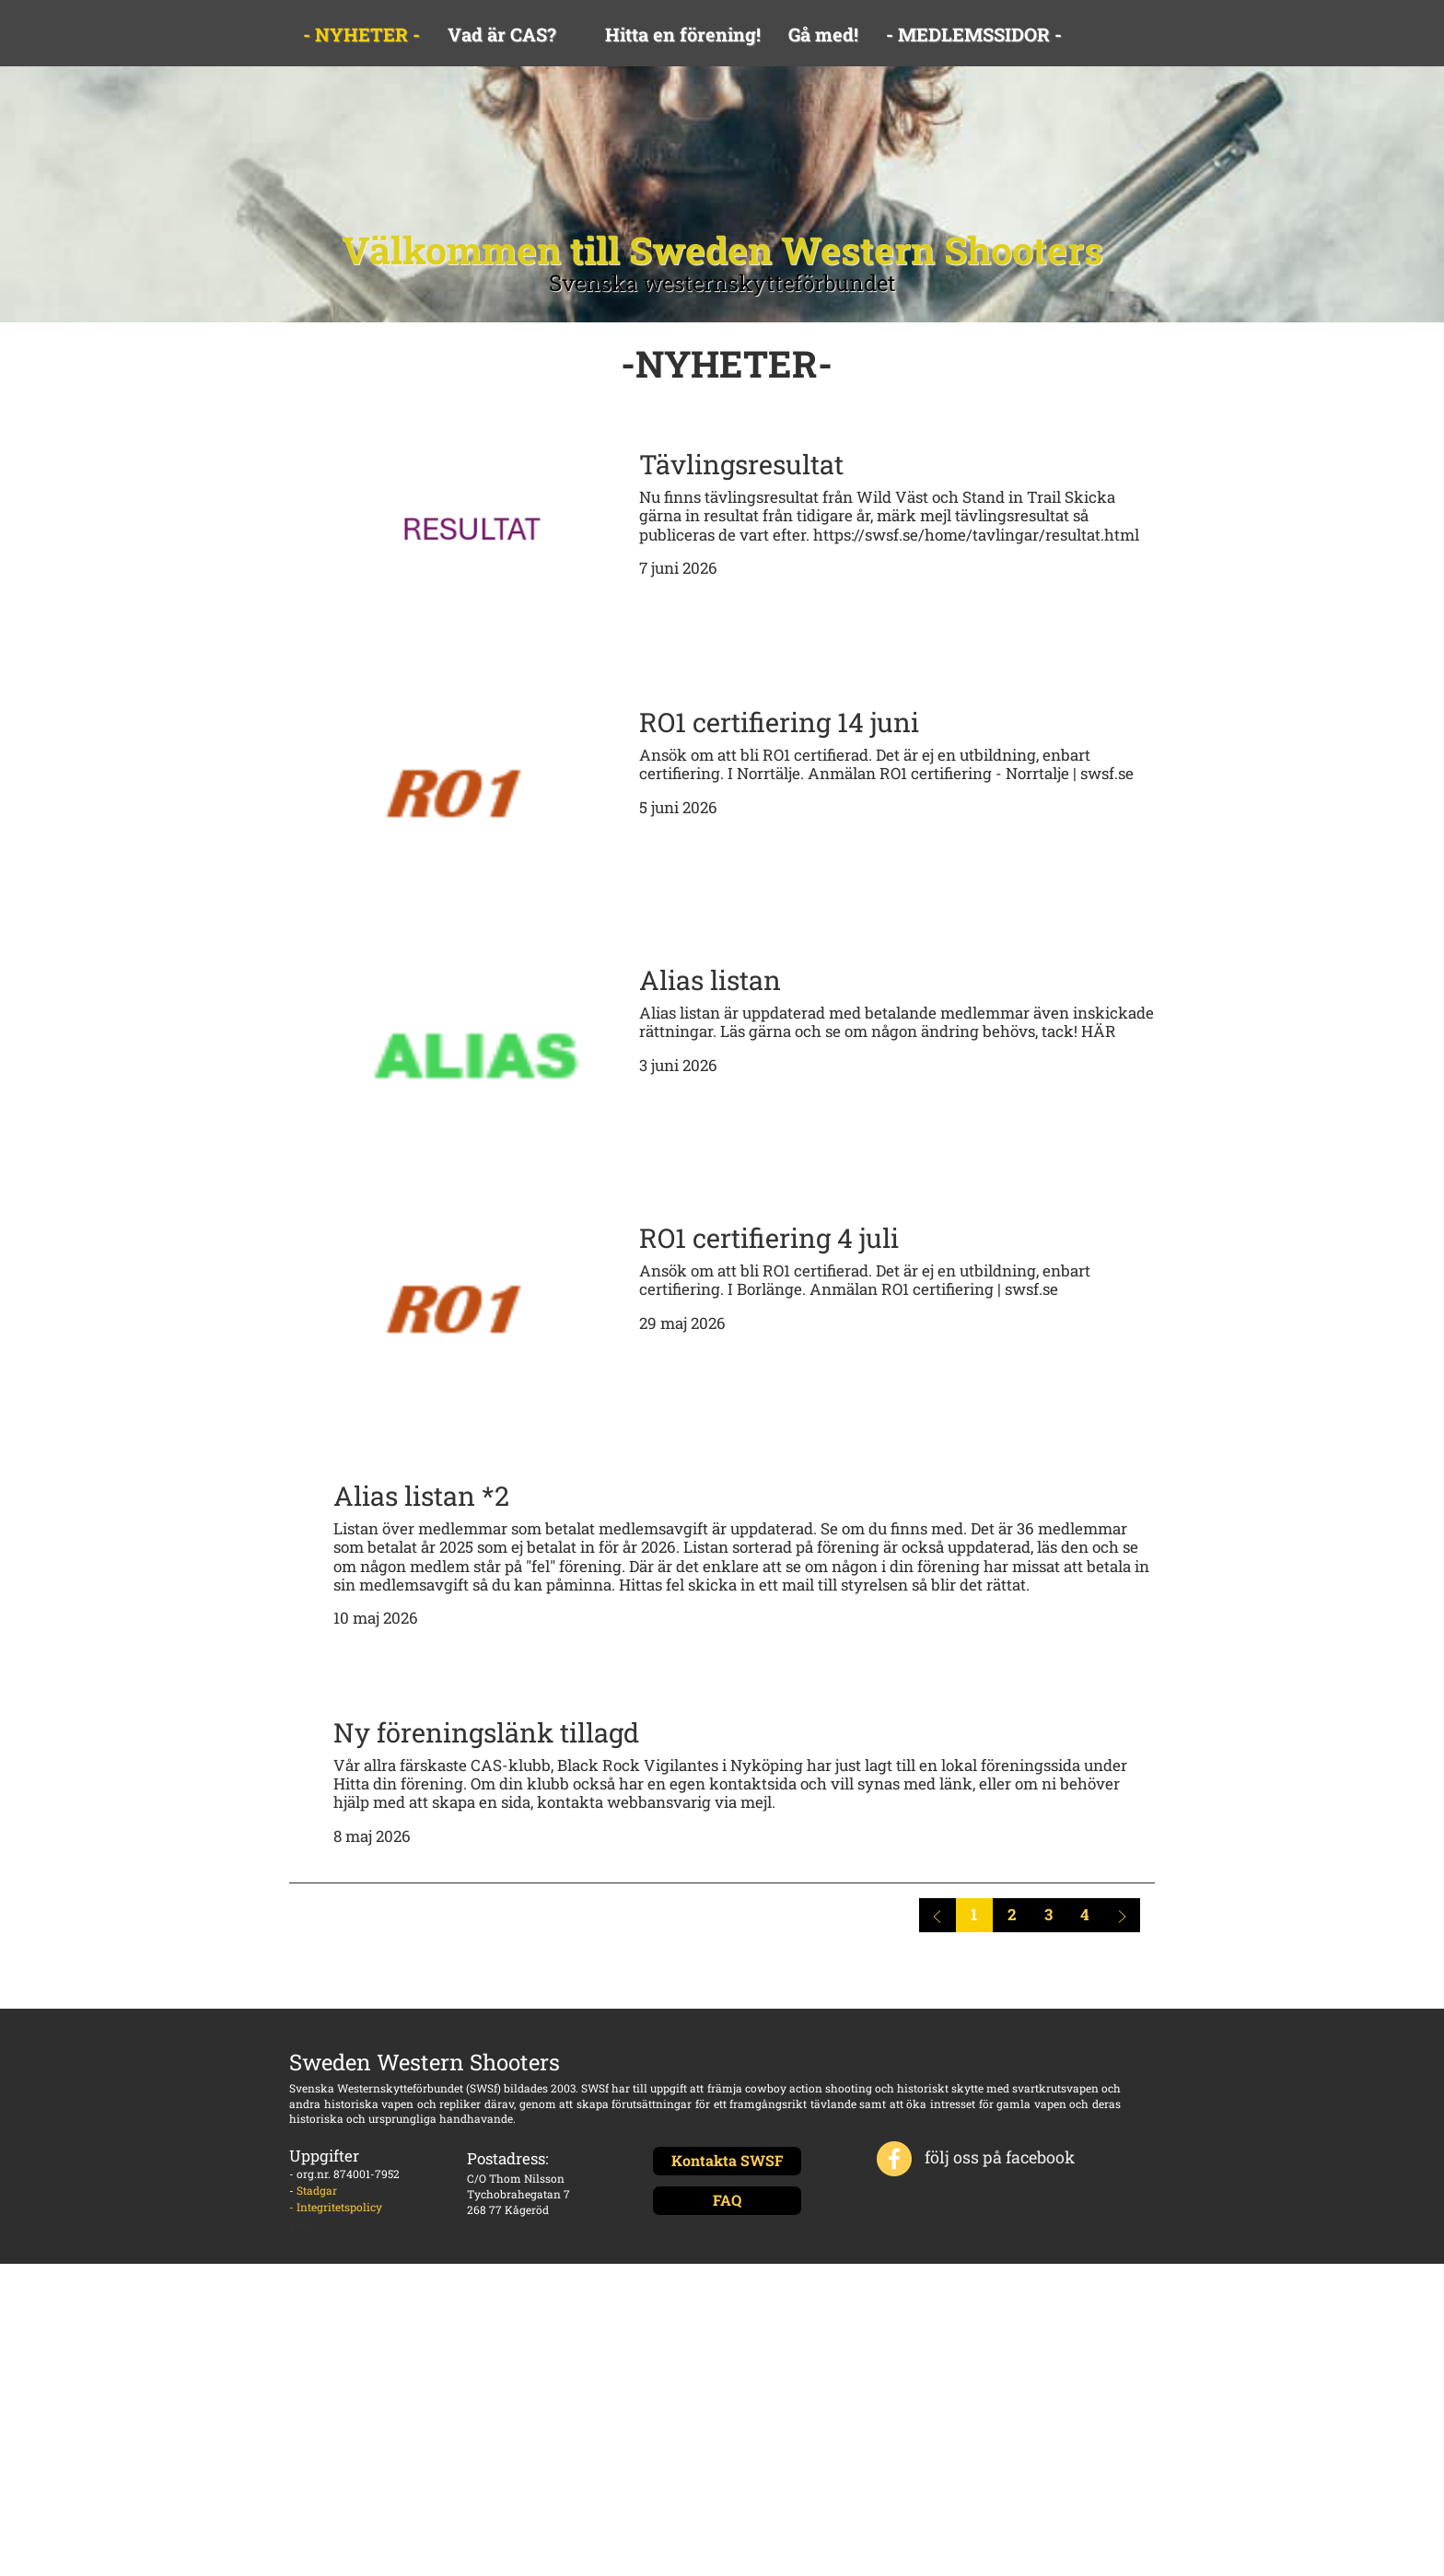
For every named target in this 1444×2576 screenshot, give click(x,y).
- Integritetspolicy (335, 2206)
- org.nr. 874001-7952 (344, 2173)
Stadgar (317, 2190)
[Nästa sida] (1121, 1914)
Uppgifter (324, 2155)
